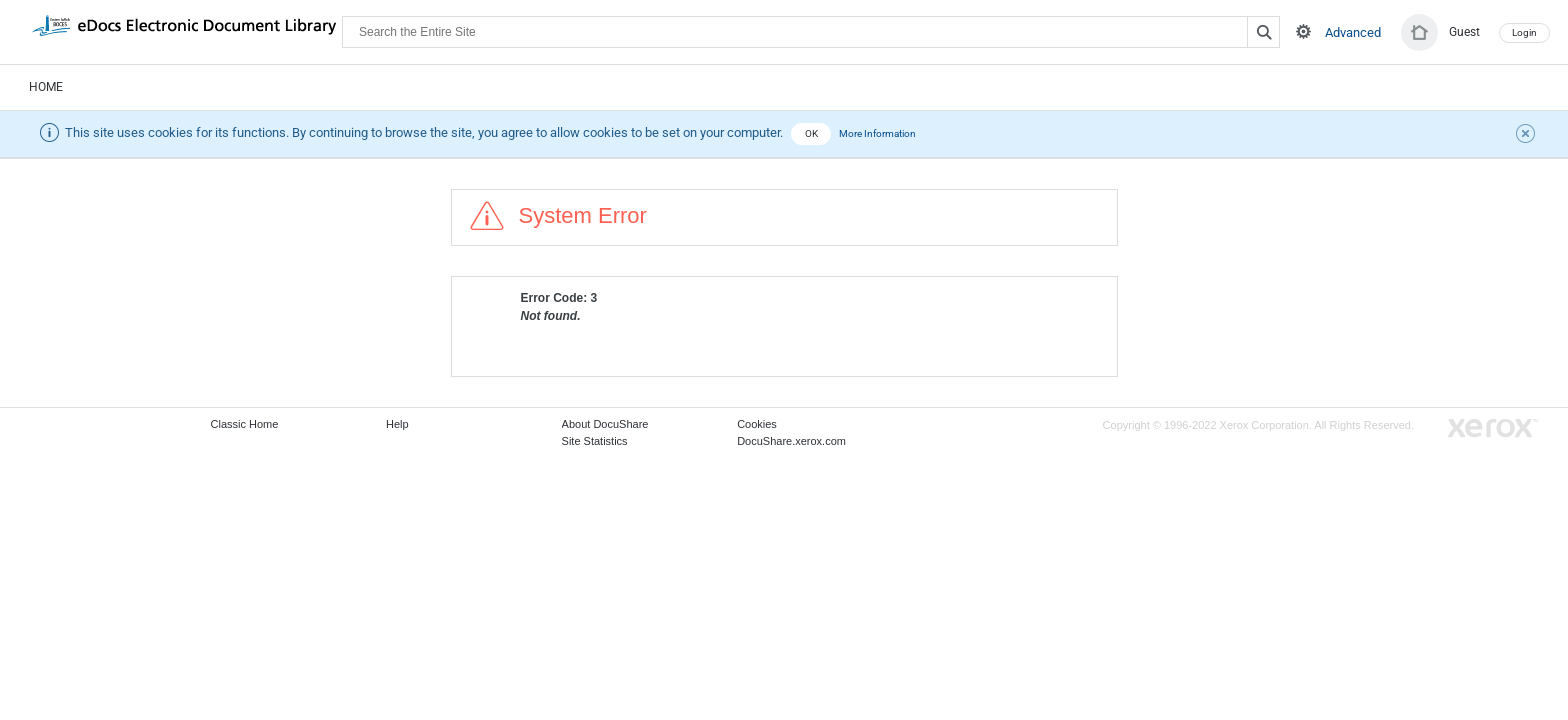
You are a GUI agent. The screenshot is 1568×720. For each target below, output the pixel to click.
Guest (1464, 32)
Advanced (1353, 32)
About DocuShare (605, 424)
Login (1524, 32)
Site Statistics (595, 441)
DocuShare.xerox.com (791, 441)
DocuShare (184, 31)
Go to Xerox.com (1493, 428)
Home (46, 87)
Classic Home (245, 424)
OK (811, 133)
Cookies (757, 424)
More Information (877, 133)
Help (397, 424)
